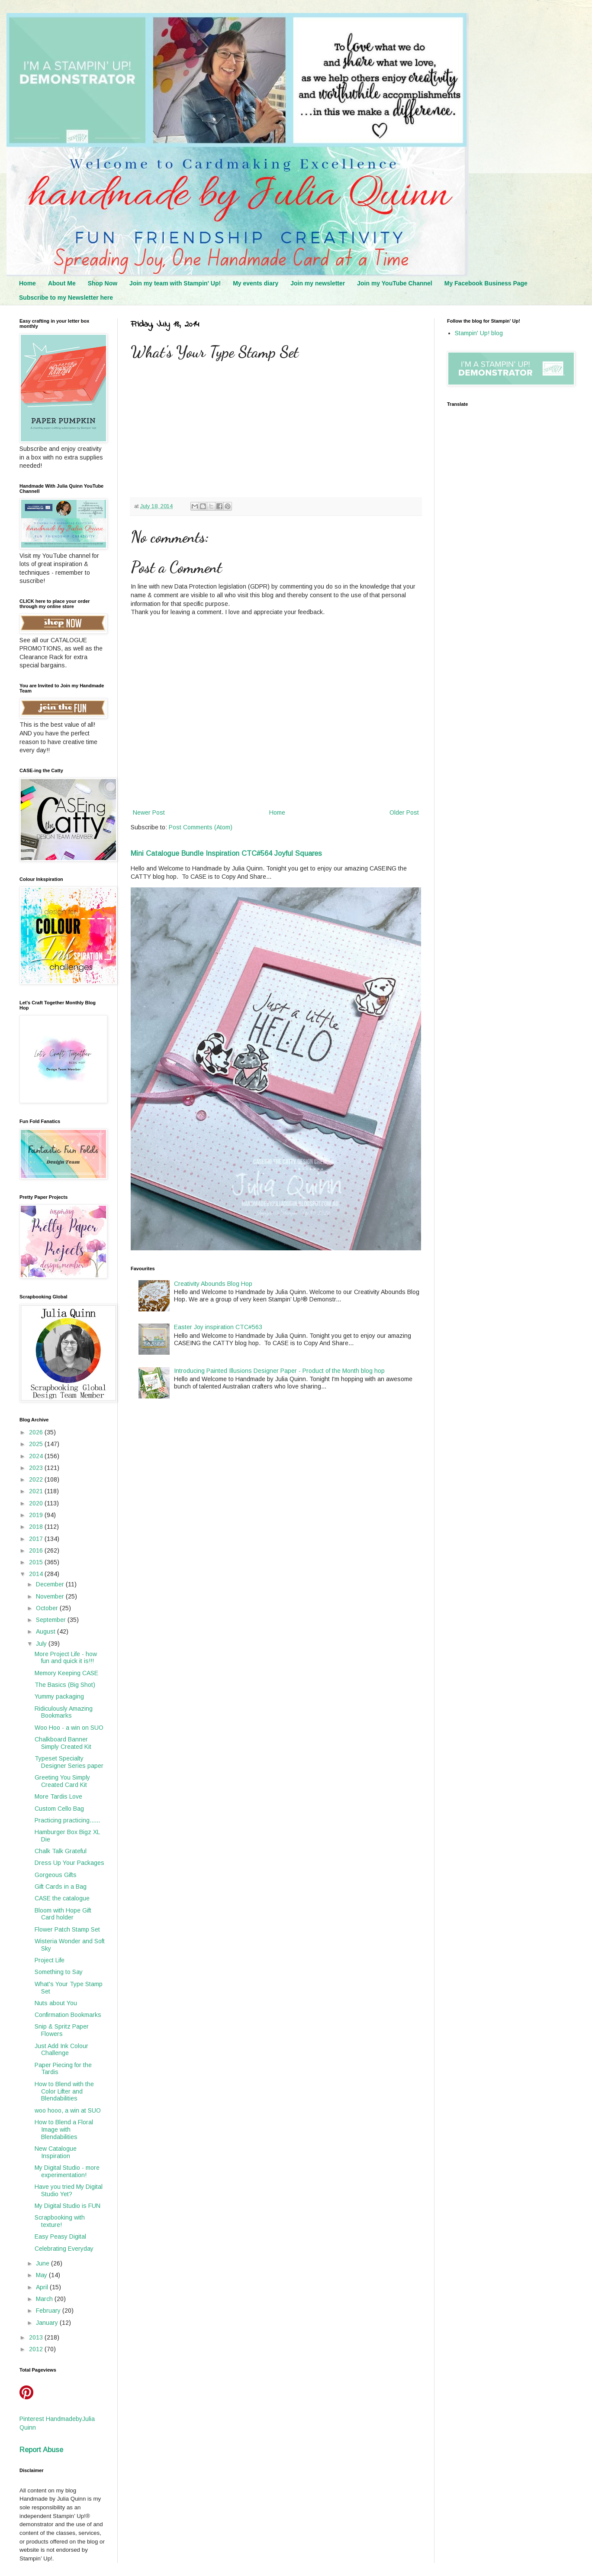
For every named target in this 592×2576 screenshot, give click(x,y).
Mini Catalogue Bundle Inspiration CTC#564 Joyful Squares (226, 853)
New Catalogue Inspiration (56, 2152)
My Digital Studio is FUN (67, 2205)
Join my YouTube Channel (394, 283)
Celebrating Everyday (64, 2248)
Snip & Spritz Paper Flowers (62, 2030)
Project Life (49, 1960)
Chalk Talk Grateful (61, 1851)
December (51, 1584)
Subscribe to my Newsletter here (66, 297)
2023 (37, 1467)
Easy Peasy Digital (60, 2236)
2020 (37, 1503)
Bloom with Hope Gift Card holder (63, 1914)
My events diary (255, 283)
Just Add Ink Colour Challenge (61, 2049)
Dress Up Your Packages (69, 1862)
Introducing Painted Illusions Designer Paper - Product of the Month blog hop (279, 1370)
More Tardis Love (58, 1796)
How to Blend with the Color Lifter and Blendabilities (64, 2091)
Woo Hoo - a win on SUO (69, 1727)
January (48, 2322)
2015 (37, 1562)
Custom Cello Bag (59, 1808)
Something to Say (59, 1971)
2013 (37, 2337)
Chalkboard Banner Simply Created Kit (63, 1743)
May (42, 2275)
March (45, 2298)
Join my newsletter (317, 283)
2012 (37, 2349)
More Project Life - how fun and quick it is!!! (66, 1657)
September (52, 1619)
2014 (37, 1573)
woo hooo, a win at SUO (68, 2110)
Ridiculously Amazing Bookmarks (64, 1712)
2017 (37, 1538)
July (42, 1643)
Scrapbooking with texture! (60, 2221)
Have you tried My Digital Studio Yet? (69, 2190)
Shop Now (102, 283)
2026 (37, 1432)
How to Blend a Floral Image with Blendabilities (64, 2129)
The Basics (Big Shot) (65, 1684)
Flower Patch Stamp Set (67, 1929)
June (43, 2263)
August (46, 1631)
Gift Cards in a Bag (61, 1886)
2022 (37, 1479)
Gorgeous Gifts (56, 1874)
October (48, 1608)
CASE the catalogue (62, 1898)
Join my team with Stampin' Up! (175, 283)
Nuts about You (56, 2003)
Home (27, 283)
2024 (37, 1456)
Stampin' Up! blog (479, 333)
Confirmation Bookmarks (68, 2014)
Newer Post (149, 812)
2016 (37, 1550)
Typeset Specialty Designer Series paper (69, 1762)
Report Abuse (41, 2449)
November (51, 1596)
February (49, 2310)
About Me (62, 283)
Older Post (404, 812)
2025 (37, 1443)
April (43, 2287)
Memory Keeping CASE (66, 1673)
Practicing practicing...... (67, 1820)
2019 (37, 1514)
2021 (37, 1491)
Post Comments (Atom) (200, 827)
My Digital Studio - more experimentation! (67, 2171)
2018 (37, 1526)
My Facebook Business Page (486, 283)
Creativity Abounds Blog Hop (213, 1283)
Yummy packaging (59, 1696)
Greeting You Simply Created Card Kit (62, 1781)
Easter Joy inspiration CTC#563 (218, 1327)
